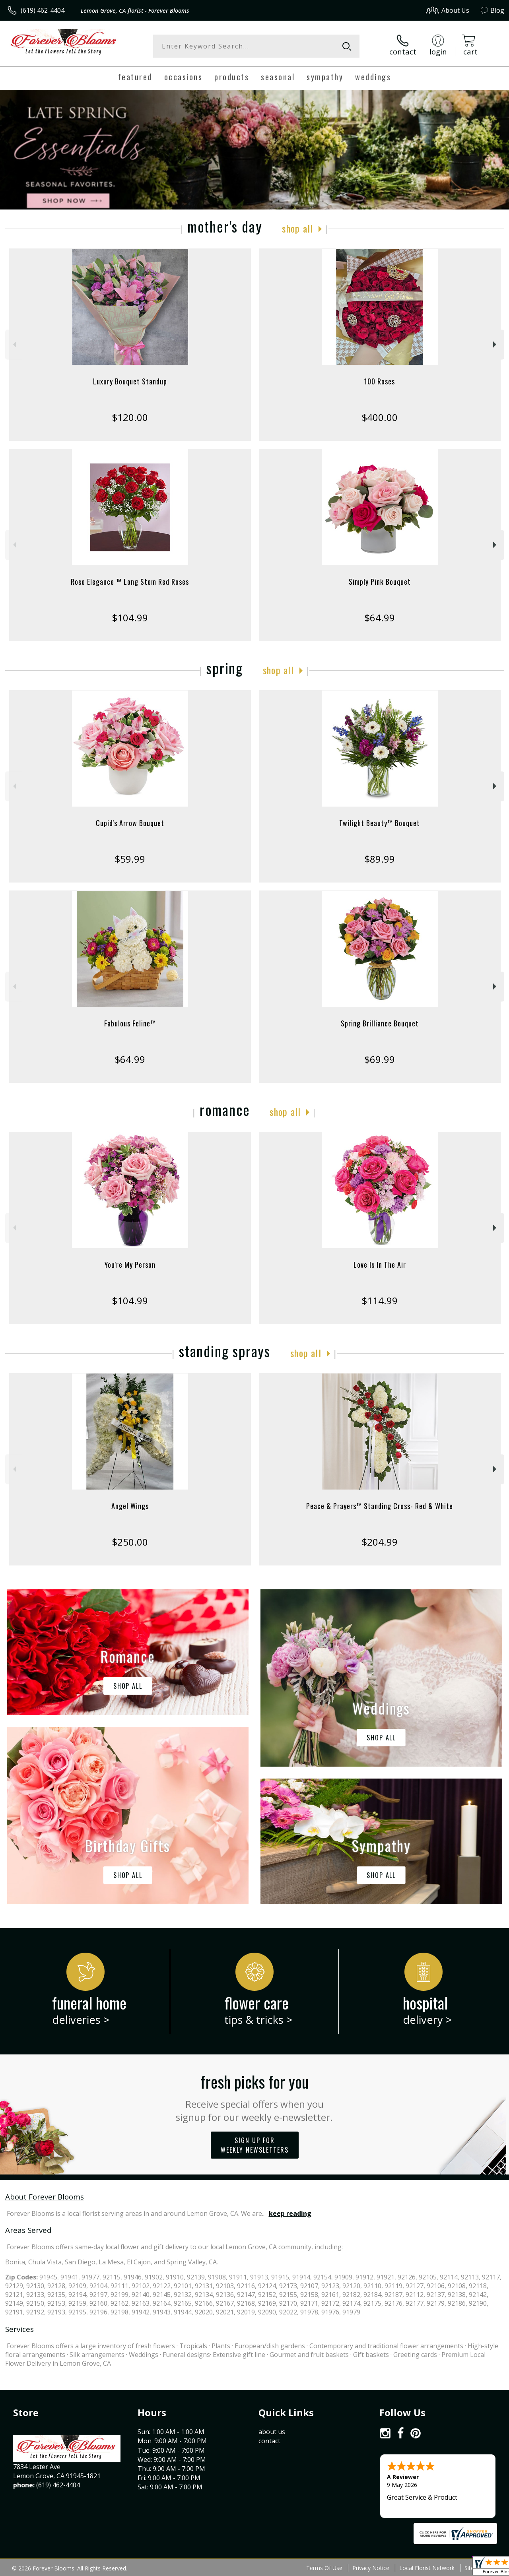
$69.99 (379, 1059)
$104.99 (130, 617)
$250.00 (130, 1541)
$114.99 (379, 1300)
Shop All (297, 228)
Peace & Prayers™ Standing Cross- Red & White (379, 1506)
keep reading (290, 2213)
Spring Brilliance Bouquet (380, 1023)
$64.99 (379, 617)
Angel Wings (130, 1506)
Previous (13, 344)
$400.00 (379, 417)
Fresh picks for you (254, 2097)
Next (495, 344)
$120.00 (130, 417)
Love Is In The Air (380, 1264)
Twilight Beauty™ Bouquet (379, 823)
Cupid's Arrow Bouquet (130, 823)
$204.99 (379, 1541)
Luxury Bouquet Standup (130, 381)
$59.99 (130, 858)
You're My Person (130, 1264)
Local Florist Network (427, 2568)
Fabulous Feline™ (130, 1023)
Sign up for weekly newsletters (255, 2145)
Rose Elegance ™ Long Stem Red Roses (130, 581)
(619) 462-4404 (42, 10)
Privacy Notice (370, 2568)
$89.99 (379, 858)
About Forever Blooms (44, 2197)
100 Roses (379, 381)
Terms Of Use (324, 2568)
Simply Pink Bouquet (380, 581)
